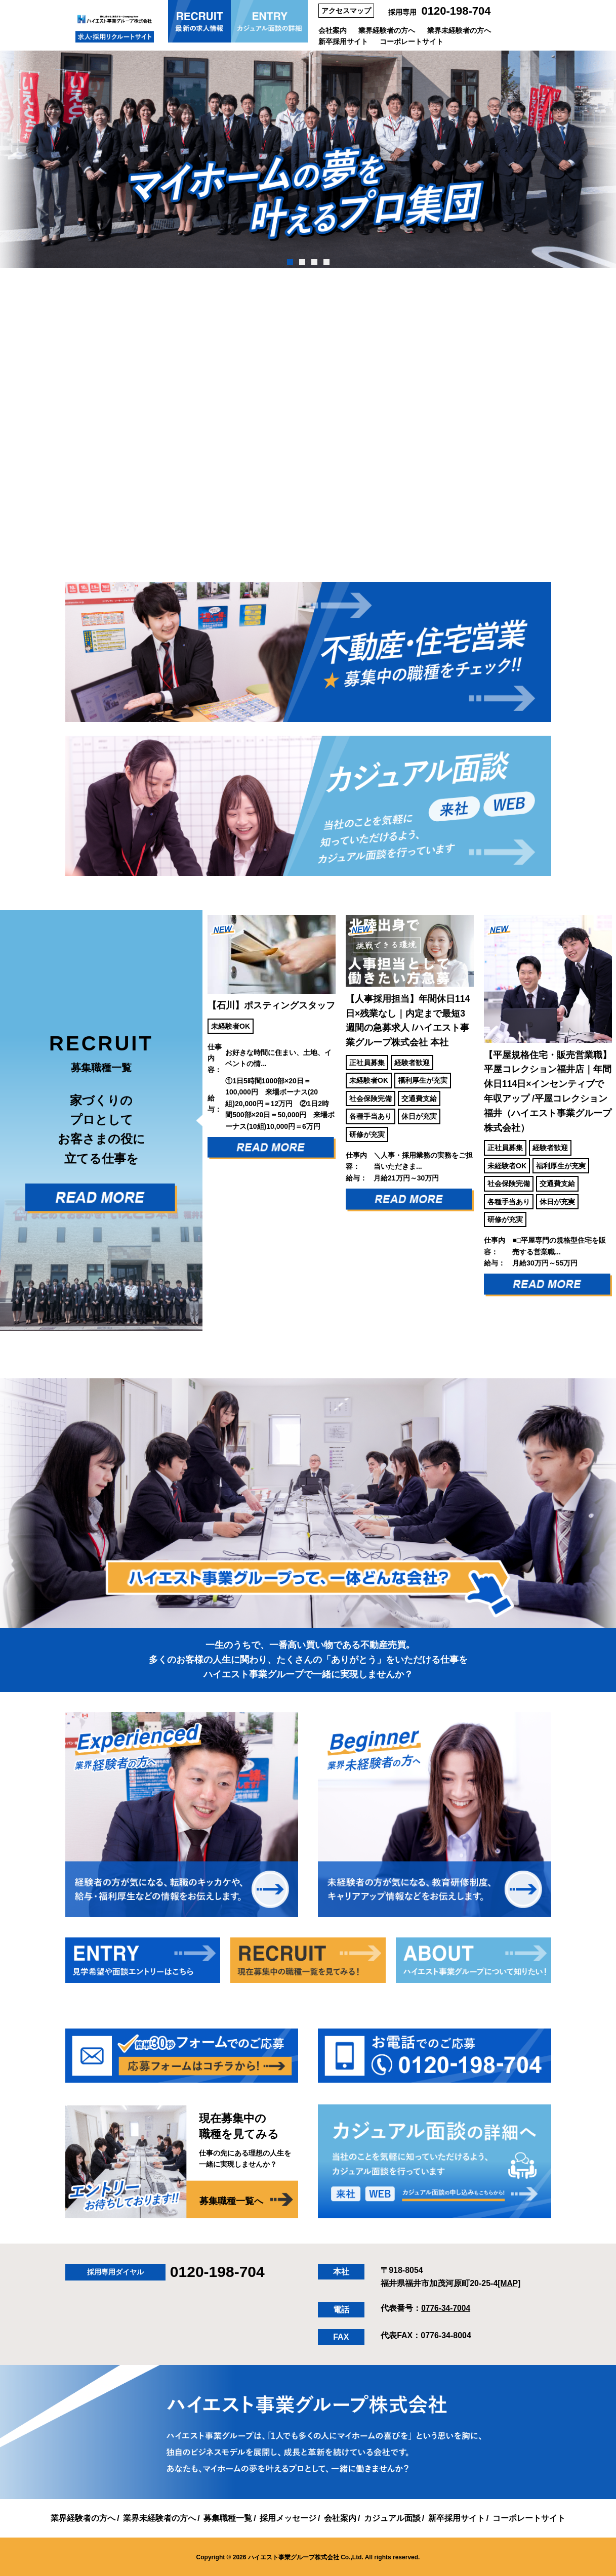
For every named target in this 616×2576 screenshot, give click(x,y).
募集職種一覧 (227, 2516)
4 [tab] (326, 262)
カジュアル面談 (392, 2516)
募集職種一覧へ (231, 2199)
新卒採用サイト (343, 41)
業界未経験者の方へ (459, 30)
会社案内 (332, 30)
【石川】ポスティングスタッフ (271, 1004)
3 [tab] (314, 262)
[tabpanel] (308, 159)
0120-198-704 (456, 11)
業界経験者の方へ (386, 30)
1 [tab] (290, 262)
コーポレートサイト (411, 41)
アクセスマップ (346, 11)
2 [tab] (302, 262)
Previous (194, 1119)
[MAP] (509, 2281)
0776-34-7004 (446, 2306)
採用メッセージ (288, 2516)
